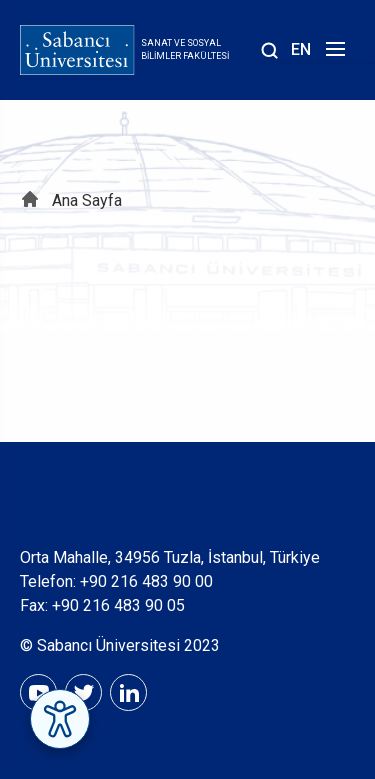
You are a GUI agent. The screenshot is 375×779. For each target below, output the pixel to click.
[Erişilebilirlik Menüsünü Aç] (60, 719)
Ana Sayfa (87, 200)
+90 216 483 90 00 (146, 581)
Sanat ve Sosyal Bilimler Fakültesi (185, 50)
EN (301, 49)
